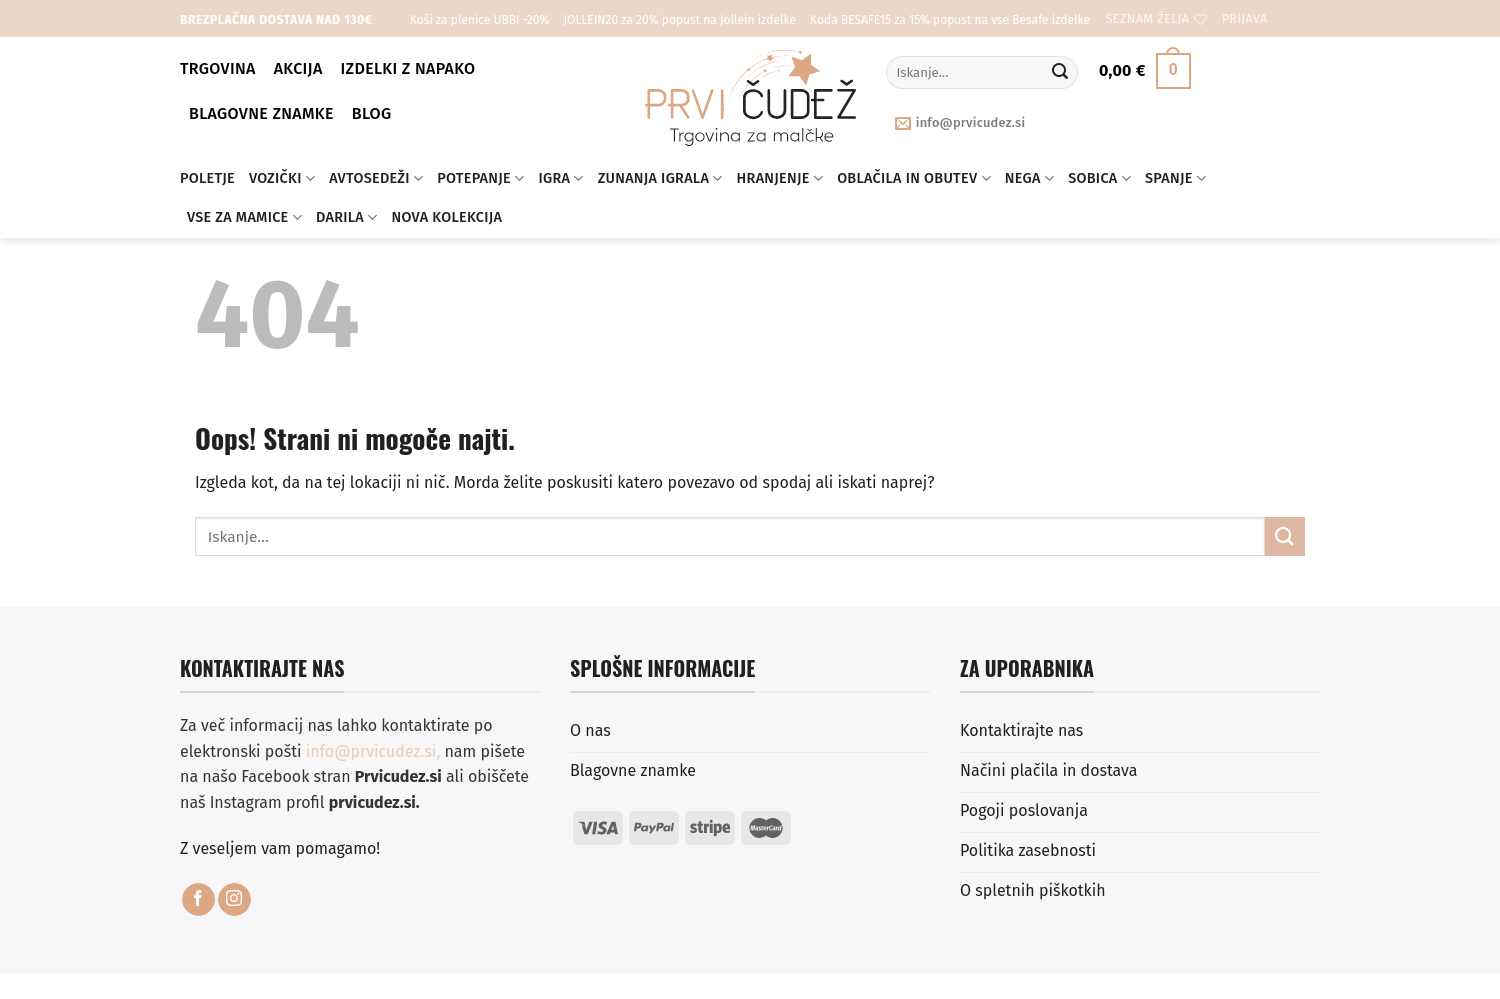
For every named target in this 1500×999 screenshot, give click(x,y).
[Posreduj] (1060, 73)
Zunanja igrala (660, 178)
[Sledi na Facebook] (198, 900)
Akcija (298, 68)
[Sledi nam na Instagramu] (234, 900)
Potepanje (480, 178)
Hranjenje (780, 178)
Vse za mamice (244, 217)
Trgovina (218, 68)
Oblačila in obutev (914, 178)
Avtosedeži (376, 178)
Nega (1029, 178)
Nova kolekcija (447, 217)
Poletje (207, 178)
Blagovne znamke (261, 113)
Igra (560, 178)
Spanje (1175, 178)
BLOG (372, 113)
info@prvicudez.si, (375, 751)
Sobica (1099, 178)
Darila (346, 217)
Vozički (282, 178)
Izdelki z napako (408, 68)
